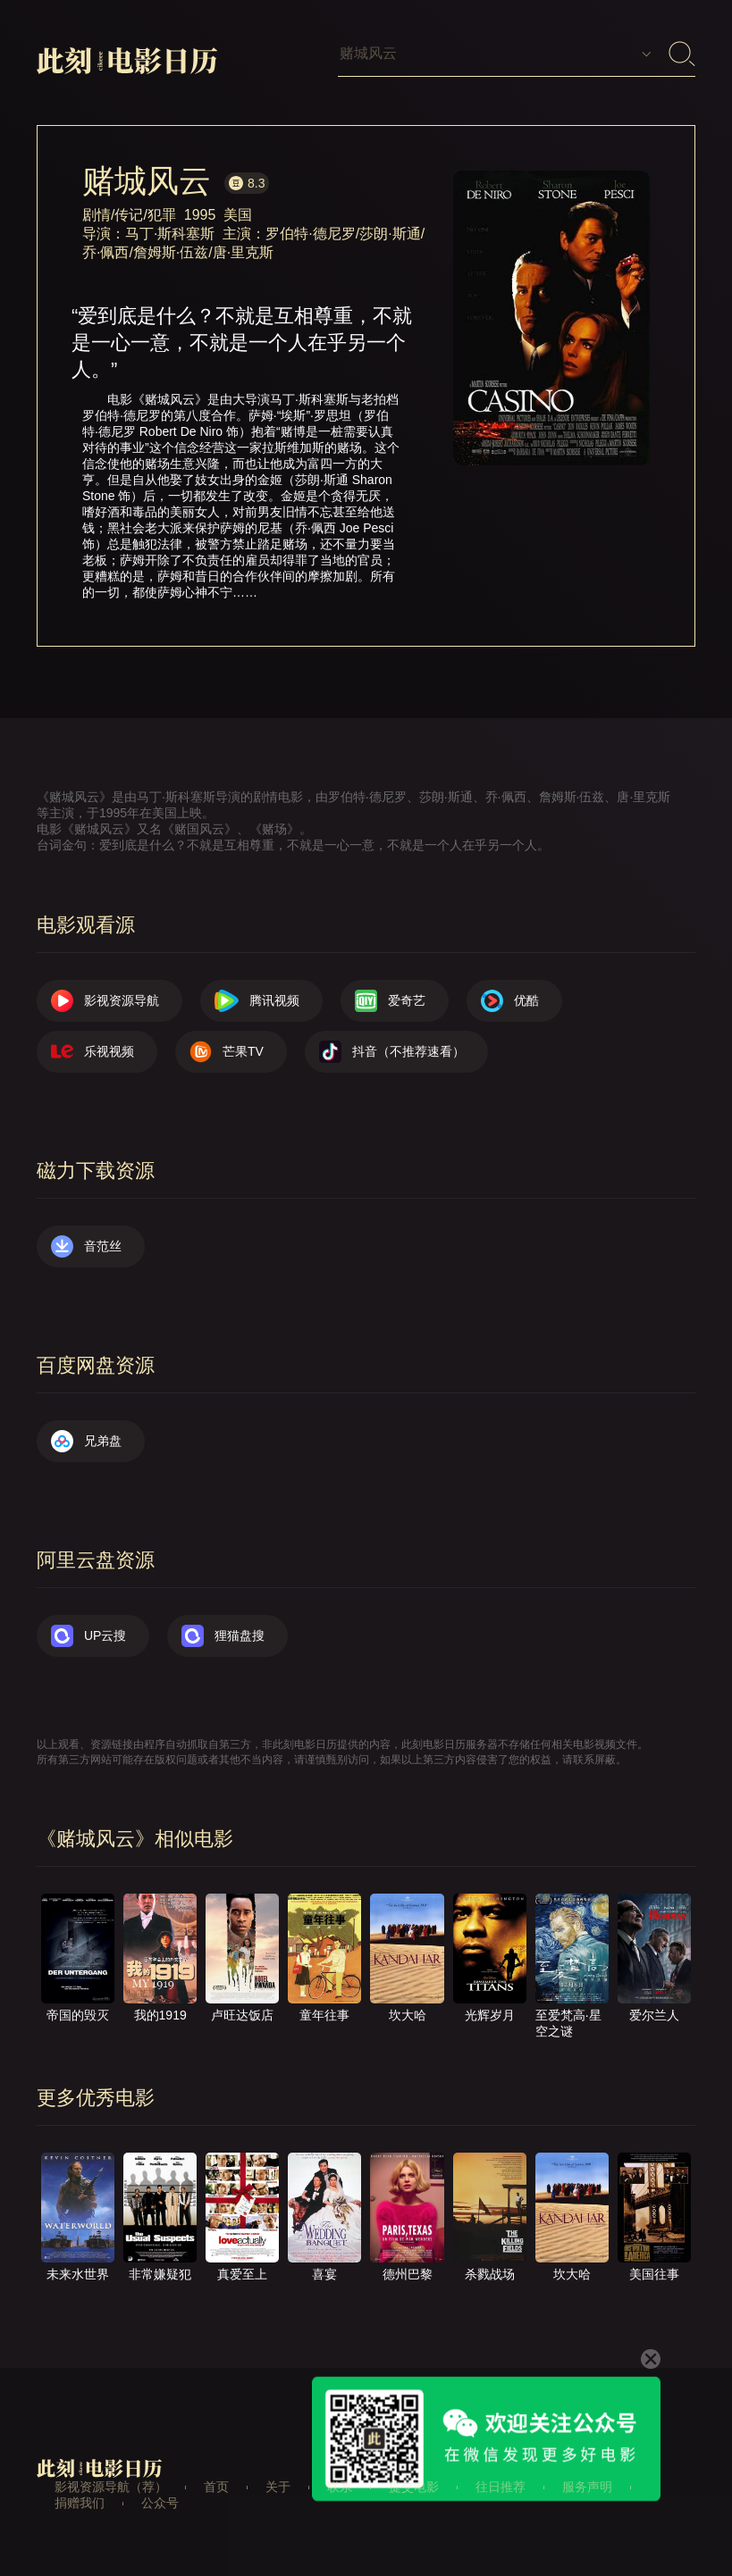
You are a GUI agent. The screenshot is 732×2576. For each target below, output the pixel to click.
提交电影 (414, 2487)
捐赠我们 (80, 2503)
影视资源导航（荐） (111, 2487)
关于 (277, 2487)
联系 (339, 2487)
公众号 (160, 2503)
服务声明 (587, 2487)
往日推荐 (500, 2487)
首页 (216, 2487)
